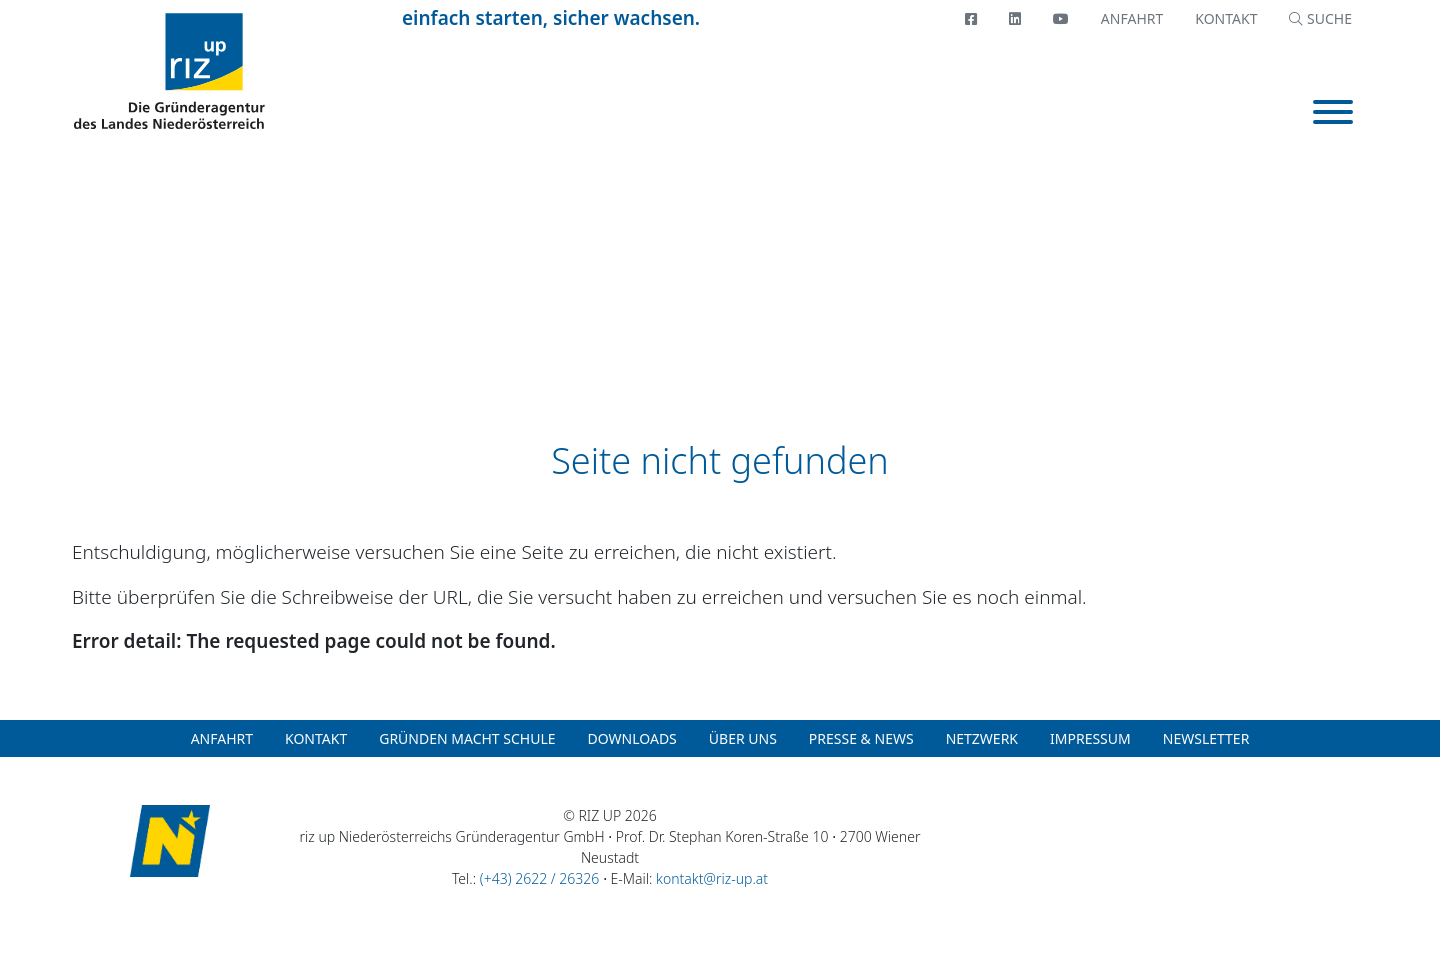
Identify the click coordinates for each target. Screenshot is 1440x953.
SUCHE (1320, 18)
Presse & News (861, 738)
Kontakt (1226, 18)
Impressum (1090, 738)
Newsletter (1206, 738)
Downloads (632, 738)
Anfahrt (1132, 18)
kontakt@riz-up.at (712, 878)
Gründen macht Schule (467, 738)
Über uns (743, 738)
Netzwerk (982, 738)
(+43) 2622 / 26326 (539, 878)
